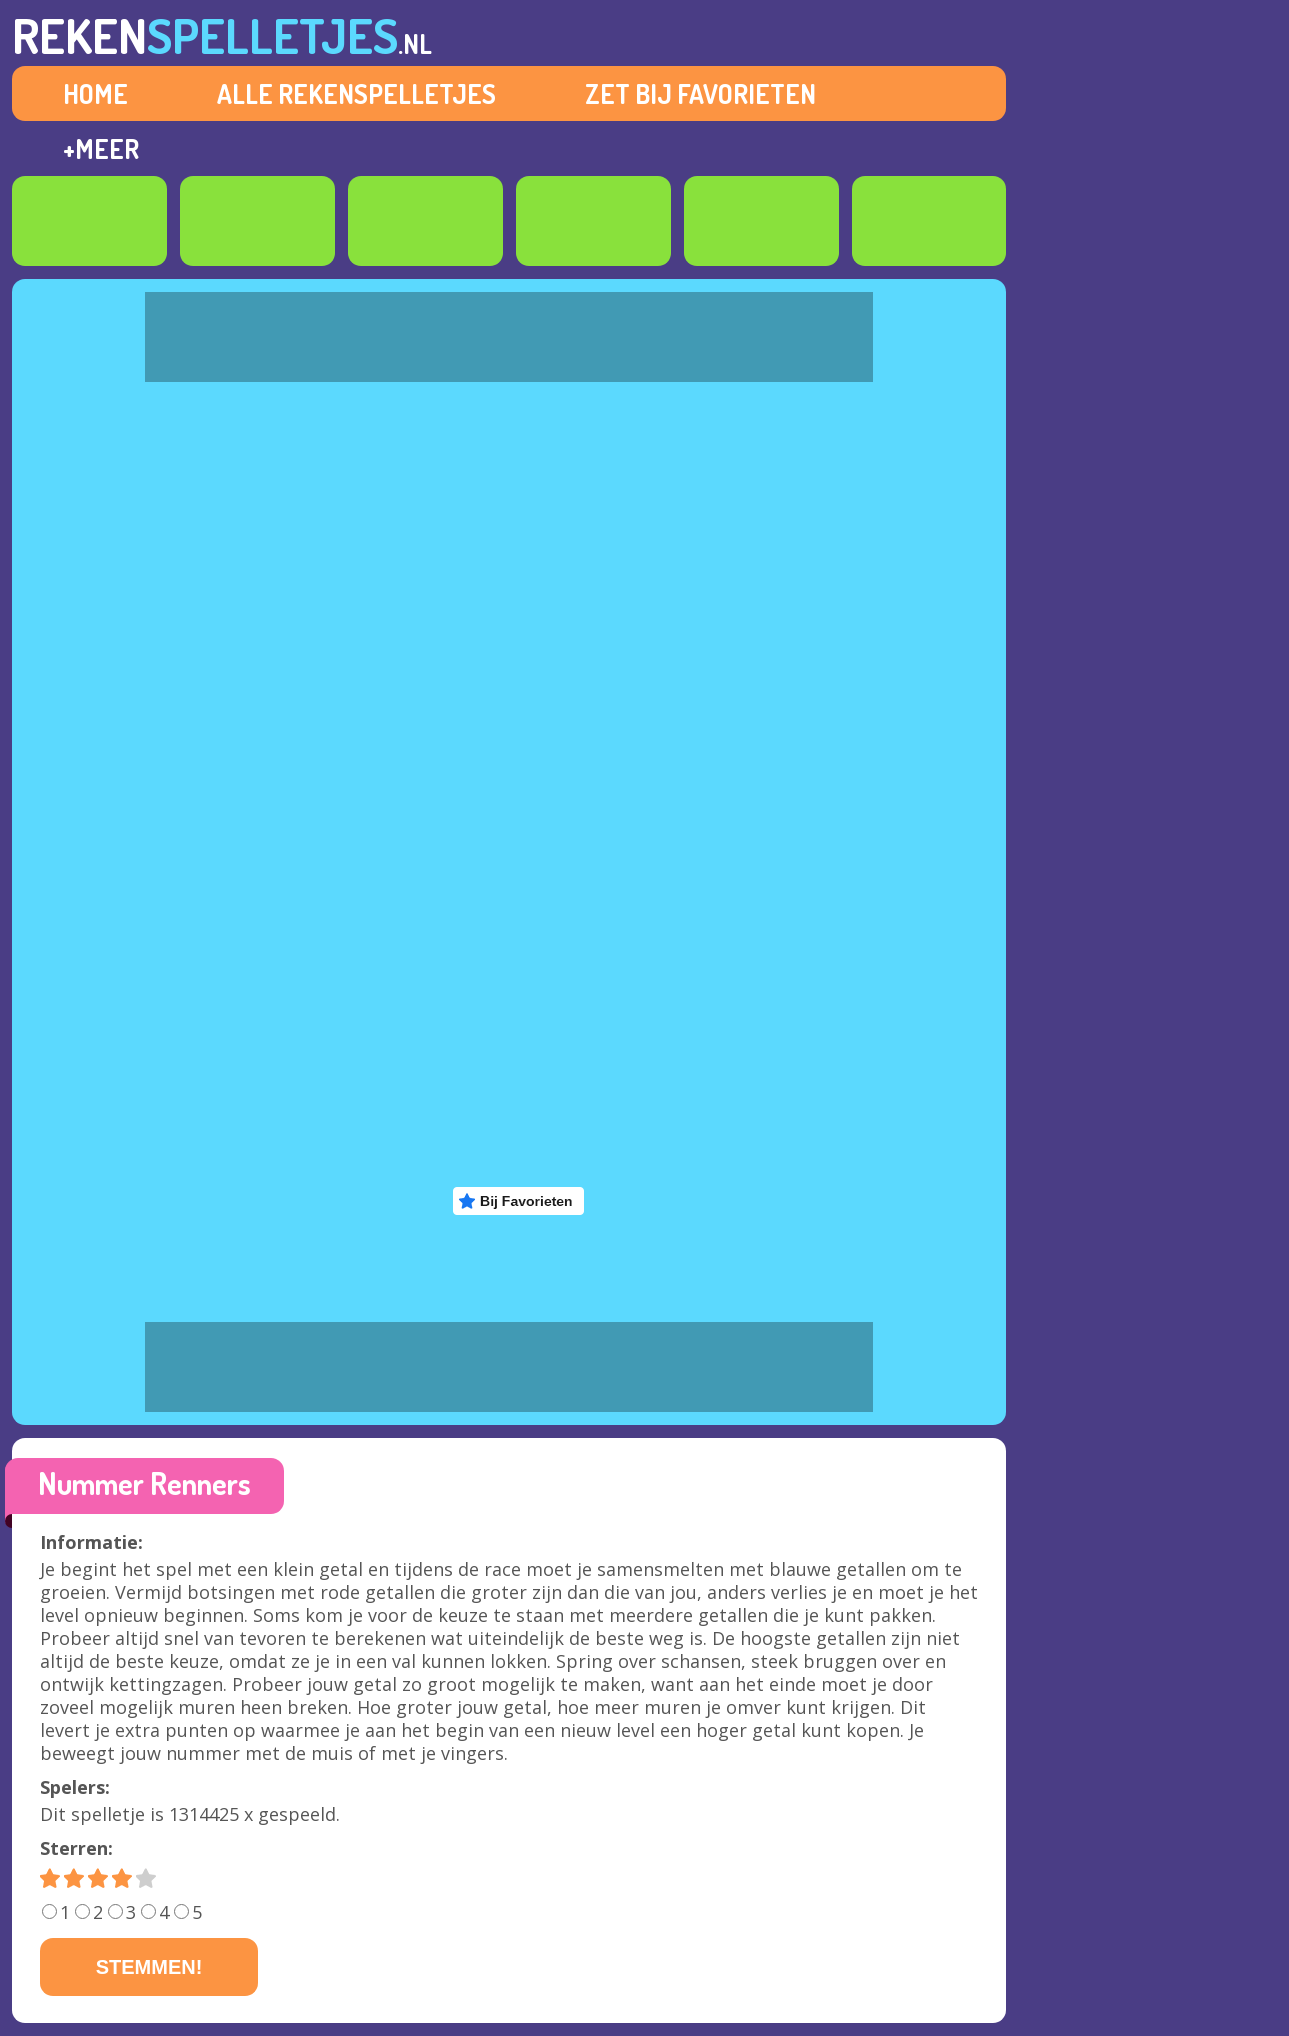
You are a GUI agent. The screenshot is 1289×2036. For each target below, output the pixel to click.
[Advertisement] (1139, 788)
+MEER (101, 148)
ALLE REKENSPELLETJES (356, 93)
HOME (95, 93)
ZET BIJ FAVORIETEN (700, 93)
